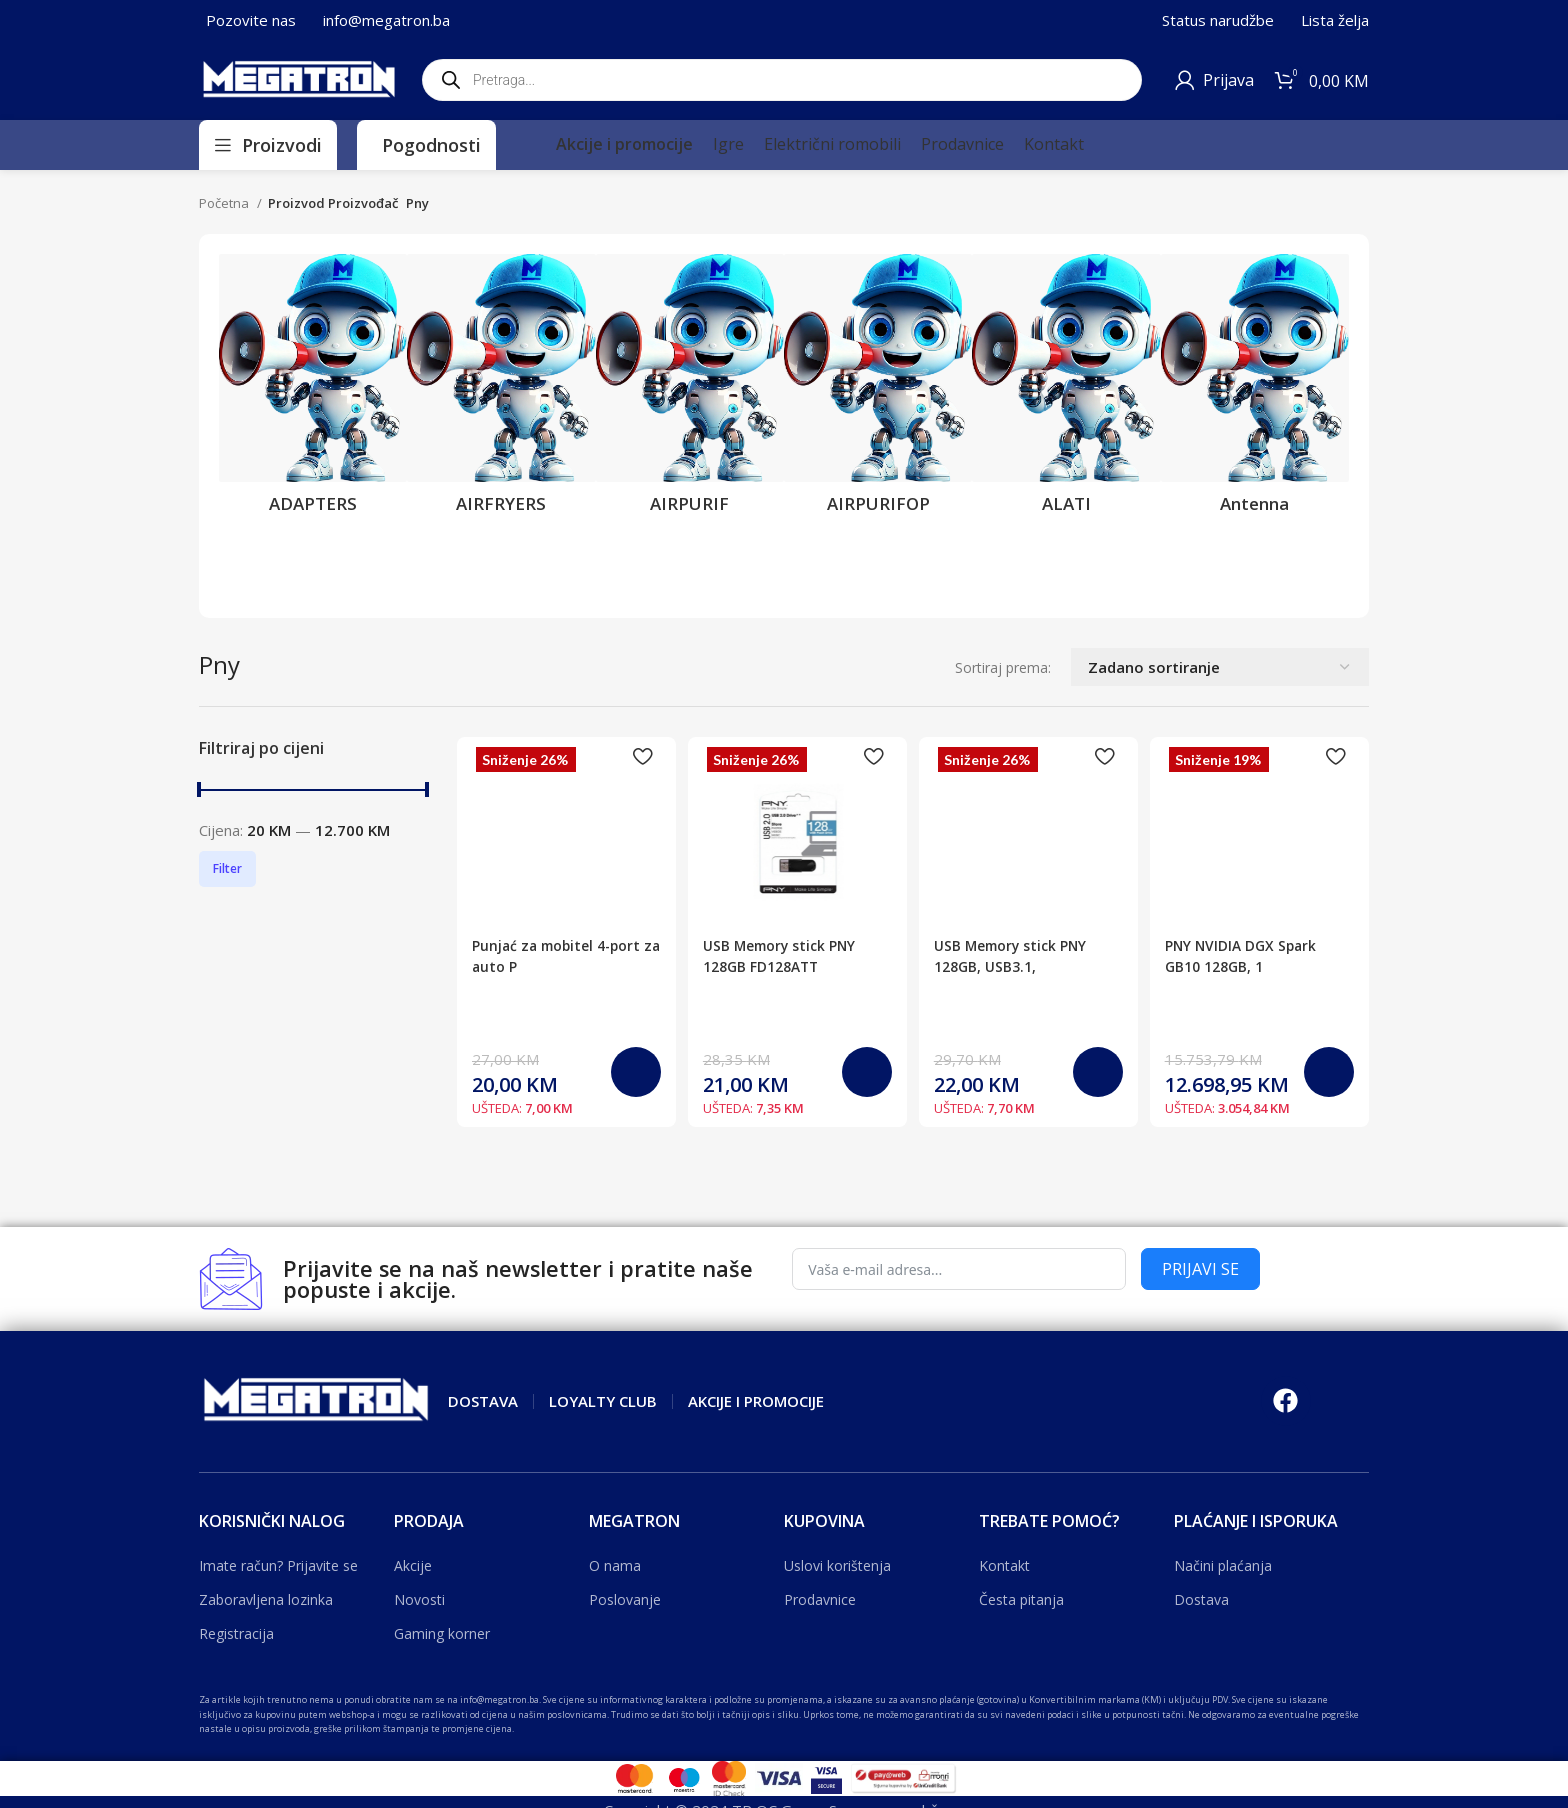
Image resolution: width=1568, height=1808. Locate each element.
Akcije (413, 1565)
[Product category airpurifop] (878, 390)
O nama (615, 1565)
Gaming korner (442, 1633)
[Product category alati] (1066, 390)
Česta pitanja (1021, 1599)
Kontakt (1004, 1565)
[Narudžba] (1220, 667)
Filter (227, 868)
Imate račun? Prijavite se (278, 1565)
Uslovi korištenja (837, 1565)
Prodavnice (820, 1599)
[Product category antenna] (1255, 390)
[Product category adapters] (313, 390)
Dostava (1201, 1599)
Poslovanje (625, 1599)
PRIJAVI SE (1200, 1269)
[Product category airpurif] (690, 390)
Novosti (419, 1599)
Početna (225, 203)
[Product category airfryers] (501, 390)
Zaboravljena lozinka (266, 1599)
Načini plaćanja (1223, 1565)
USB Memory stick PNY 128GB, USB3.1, (1020, 955)
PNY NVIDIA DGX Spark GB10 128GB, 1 (1251, 863)
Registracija (236, 1633)
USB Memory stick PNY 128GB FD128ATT (787, 955)
